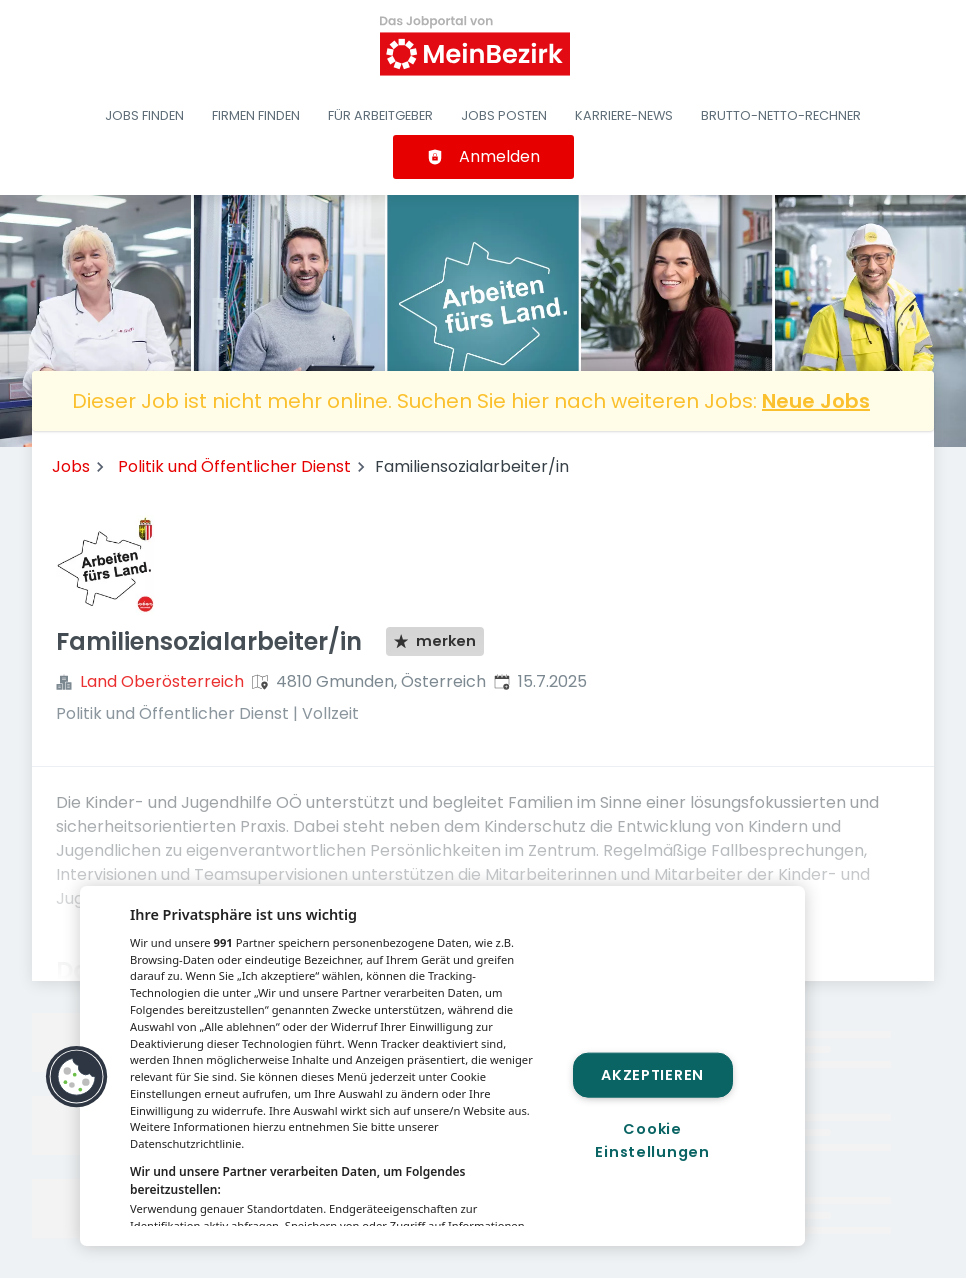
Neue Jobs (816, 401)
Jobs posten (504, 115)
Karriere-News (624, 115)
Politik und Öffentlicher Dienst (234, 466)
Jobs (71, 466)
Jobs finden (144, 115)
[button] (77, 1077)
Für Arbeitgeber (380, 115)
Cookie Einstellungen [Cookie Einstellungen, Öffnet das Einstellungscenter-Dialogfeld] (652, 1139)
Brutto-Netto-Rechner (781, 115)
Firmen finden (256, 115)
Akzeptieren (652, 1075)
